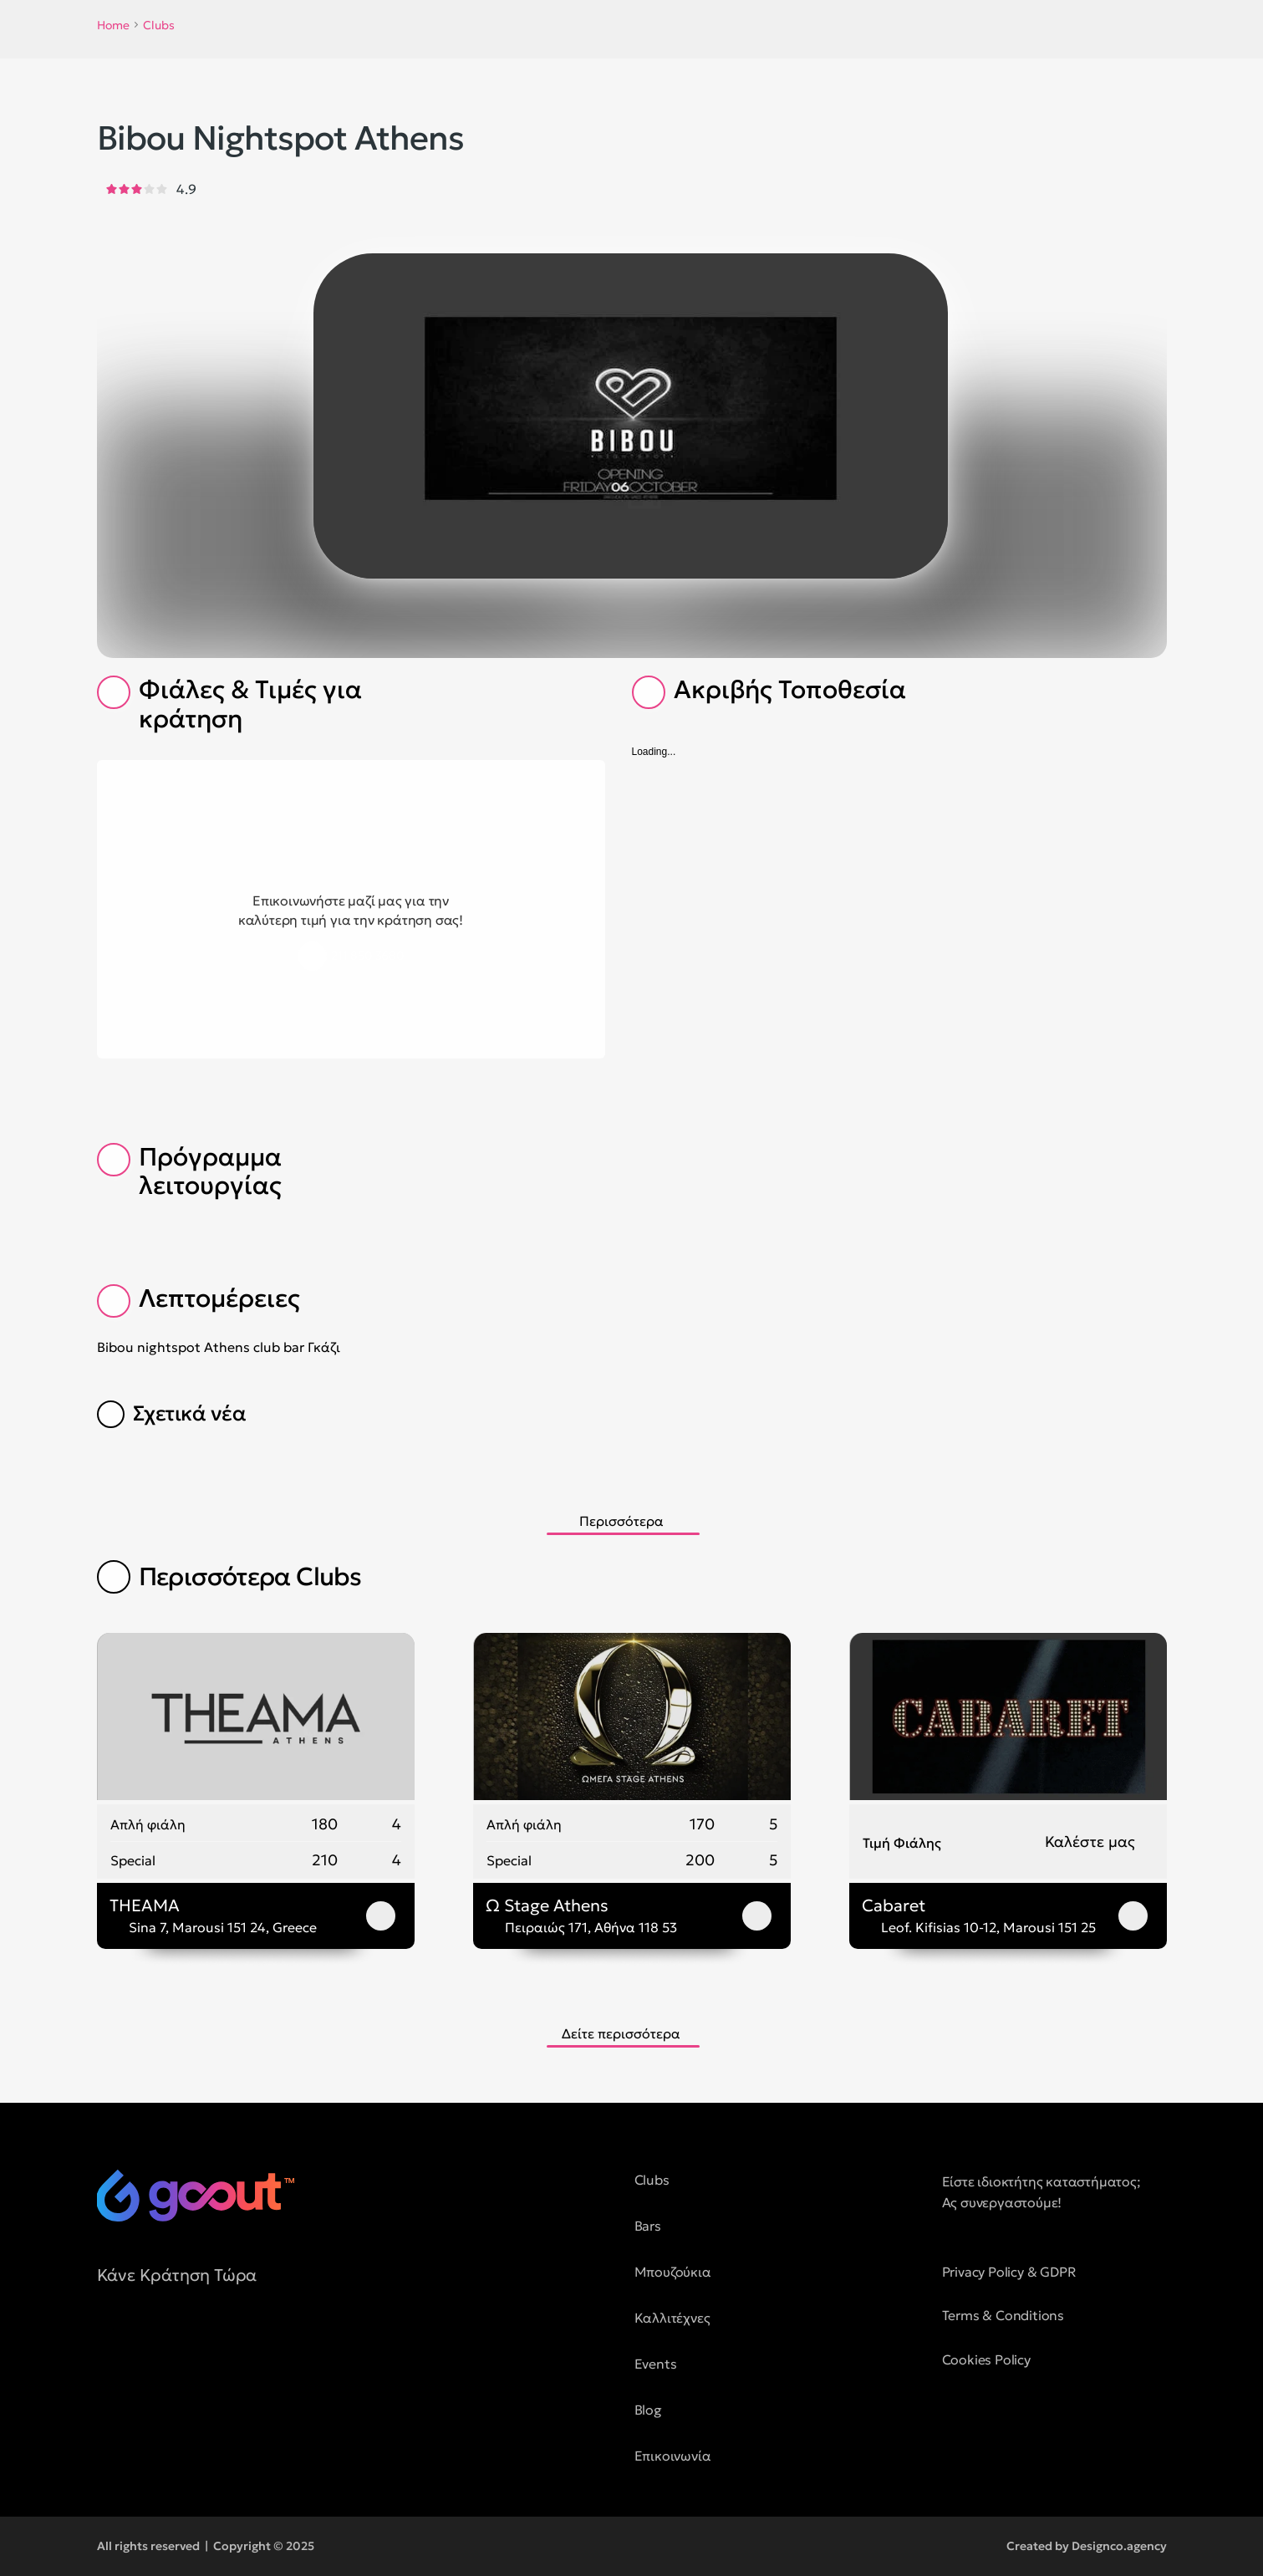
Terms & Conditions (1003, 2315)
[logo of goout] (195, 2195)
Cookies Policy (986, 2359)
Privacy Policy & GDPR (1009, 2271)
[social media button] (109, 2350)
